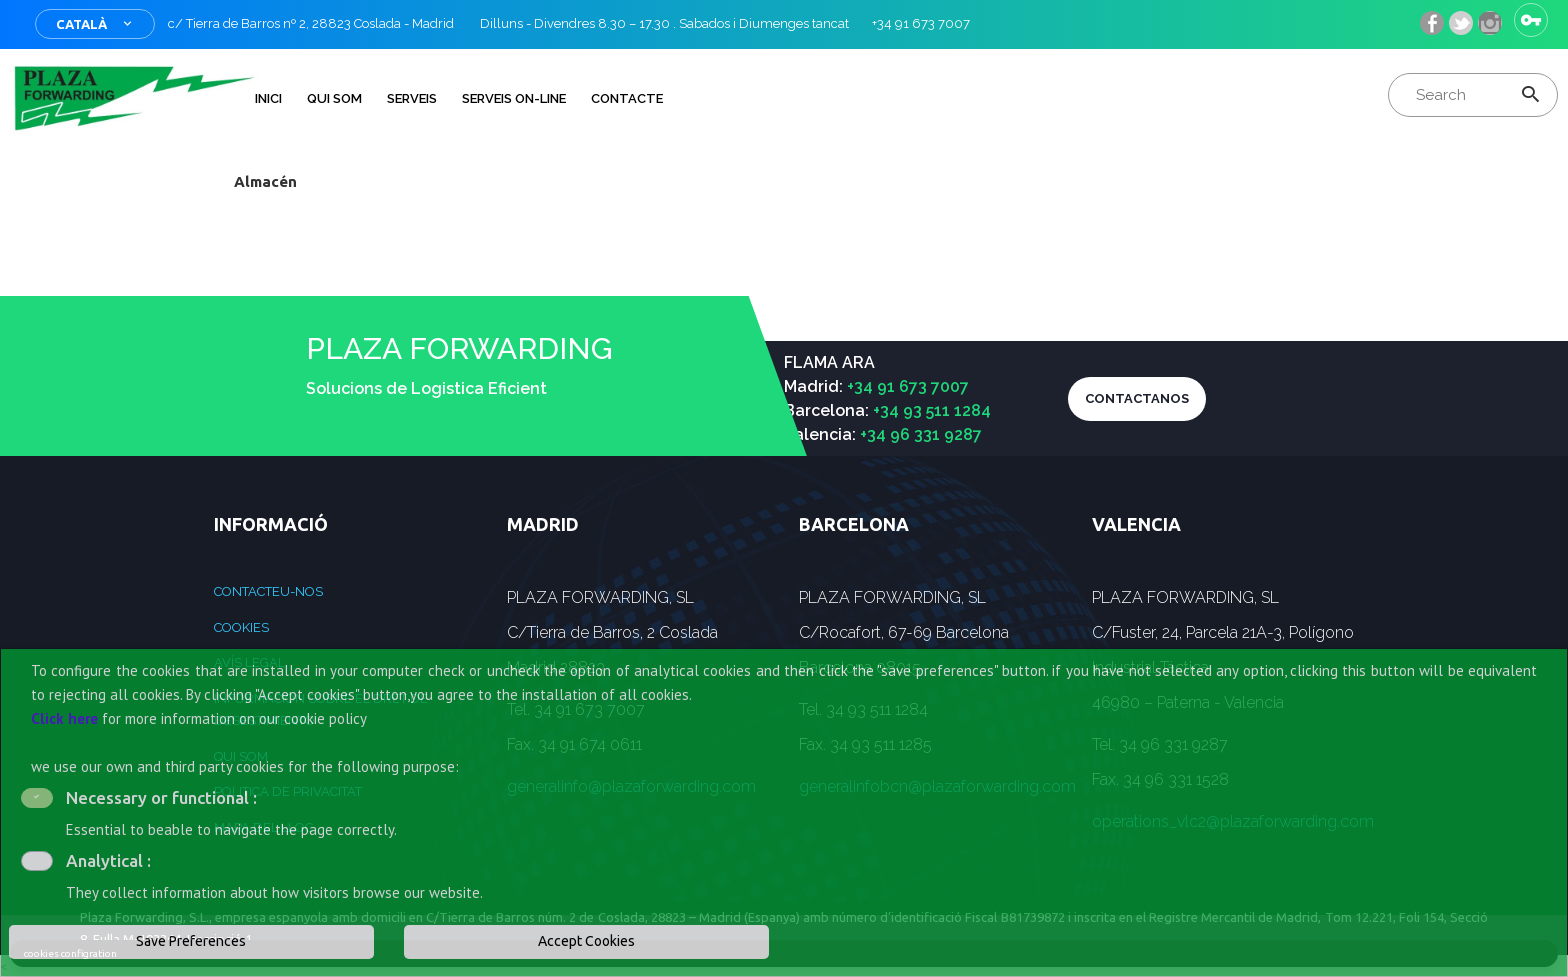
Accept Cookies (586, 941)
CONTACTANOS (1137, 398)
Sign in (1531, 20)
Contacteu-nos (268, 591)
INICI (268, 98)
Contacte (627, 98)
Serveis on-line (514, 98)
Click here (64, 718)
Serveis (412, 98)
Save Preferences (191, 941)
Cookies (241, 627)
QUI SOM (334, 98)
